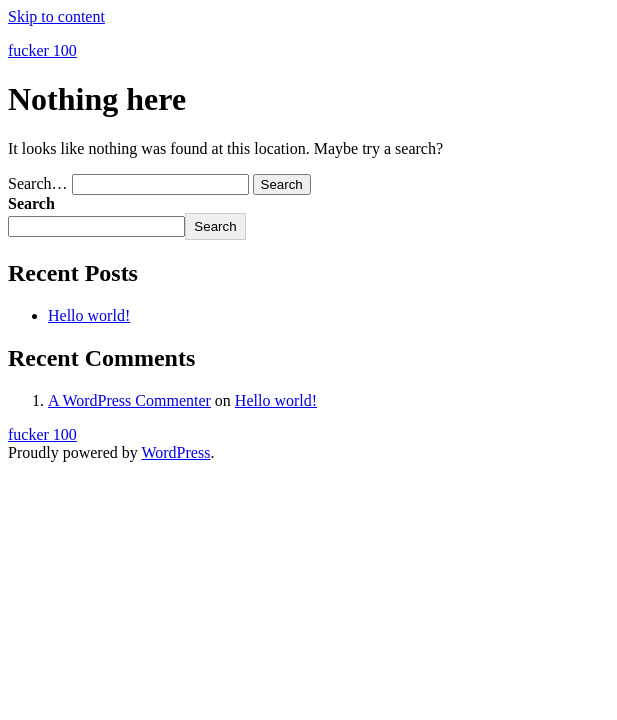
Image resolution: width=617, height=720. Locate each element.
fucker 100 (42, 50)
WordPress (175, 452)
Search (31, 203)
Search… (38, 183)
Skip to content (56, 16)
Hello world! (89, 315)
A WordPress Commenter (129, 400)
